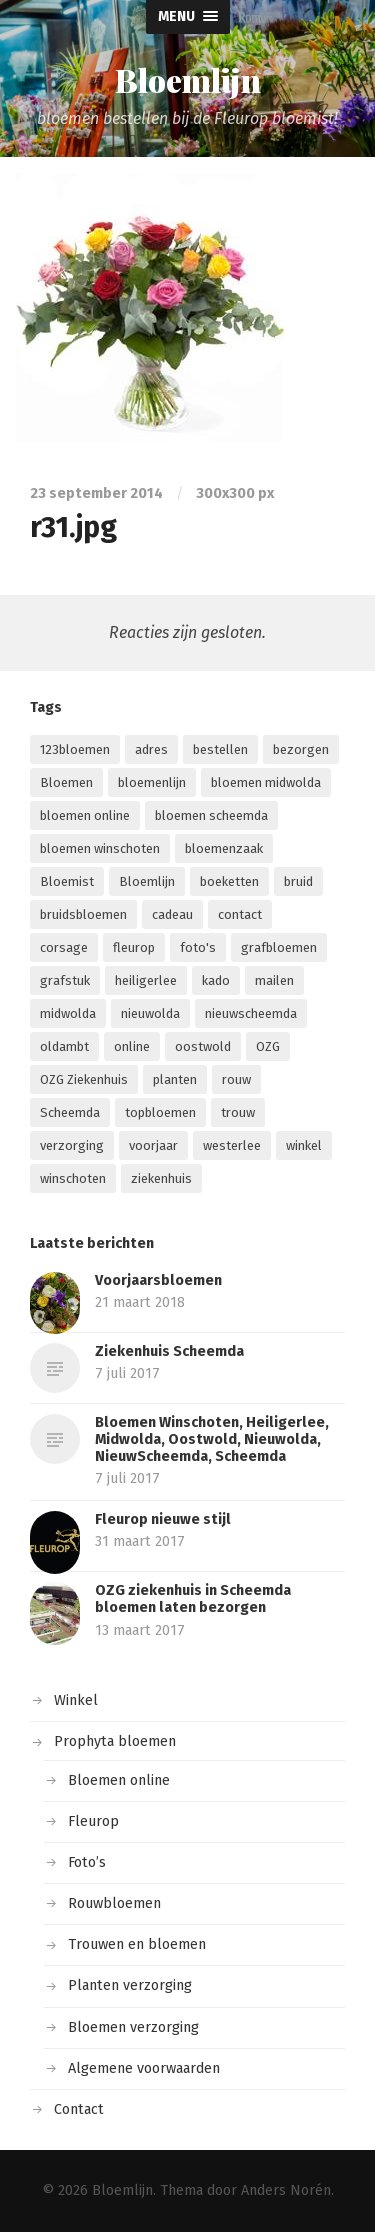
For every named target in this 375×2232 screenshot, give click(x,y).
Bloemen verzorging (133, 2027)
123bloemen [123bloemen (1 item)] (75, 749)
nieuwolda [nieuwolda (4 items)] (150, 1013)
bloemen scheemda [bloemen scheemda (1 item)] (211, 815)
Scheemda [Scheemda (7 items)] (70, 1112)
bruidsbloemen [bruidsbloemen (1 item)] (83, 914)
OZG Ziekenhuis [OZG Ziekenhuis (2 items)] (84, 1079)
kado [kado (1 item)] (216, 980)
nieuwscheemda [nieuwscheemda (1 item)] (251, 1013)
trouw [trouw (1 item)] (238, 1112)
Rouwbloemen (114, 1903)
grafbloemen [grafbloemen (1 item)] (279, 947)
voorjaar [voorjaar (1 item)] (153, 1145)
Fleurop (93, 1821)
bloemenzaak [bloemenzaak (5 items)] (224, 848)
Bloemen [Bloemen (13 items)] (66, 782)
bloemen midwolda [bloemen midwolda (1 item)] (266, 782)
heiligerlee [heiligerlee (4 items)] (146, 980)
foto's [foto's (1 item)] (198, 947)
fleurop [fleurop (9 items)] (134, 947)
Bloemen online (119, 1780)
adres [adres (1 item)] (151, 749)
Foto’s (87, 1862)
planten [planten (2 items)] (175, 1079)
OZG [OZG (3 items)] (268, 1046)
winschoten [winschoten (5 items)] (73, 1178)
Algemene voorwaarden (144, 2068)
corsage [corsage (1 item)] (64, 947)
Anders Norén (286, 2190)
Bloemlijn (188, 80)
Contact (79, 2109)
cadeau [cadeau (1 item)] (172, 914)
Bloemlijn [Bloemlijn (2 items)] (147, 881)
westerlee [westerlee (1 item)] (232, 1145)
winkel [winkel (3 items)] (304, 1145)
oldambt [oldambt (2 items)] (64, 1046)
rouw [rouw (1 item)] (236, 1079)
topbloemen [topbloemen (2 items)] (160, 1112)
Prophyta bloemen (115, 1741)
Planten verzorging (130, 1985)
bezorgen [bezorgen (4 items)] (301, 749)
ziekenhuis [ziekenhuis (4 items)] (161, 1178)
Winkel (76, 1700)
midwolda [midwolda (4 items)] (68, 1013)
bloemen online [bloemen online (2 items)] (85, 815)
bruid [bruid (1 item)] (298, 881)
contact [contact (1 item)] (240, 914)
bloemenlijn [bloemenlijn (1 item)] (152, 782)
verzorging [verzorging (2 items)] (72, 1145)
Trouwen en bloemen (137, 1944)
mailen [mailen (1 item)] (274, 980)
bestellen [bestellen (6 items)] (220, 749)
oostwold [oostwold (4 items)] (203, 1046)
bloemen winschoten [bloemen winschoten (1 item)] (100, 848)
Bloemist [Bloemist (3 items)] (67, 881)
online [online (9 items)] (132, 1046)
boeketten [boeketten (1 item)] (229, 881)
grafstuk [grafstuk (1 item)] (65, 980)
